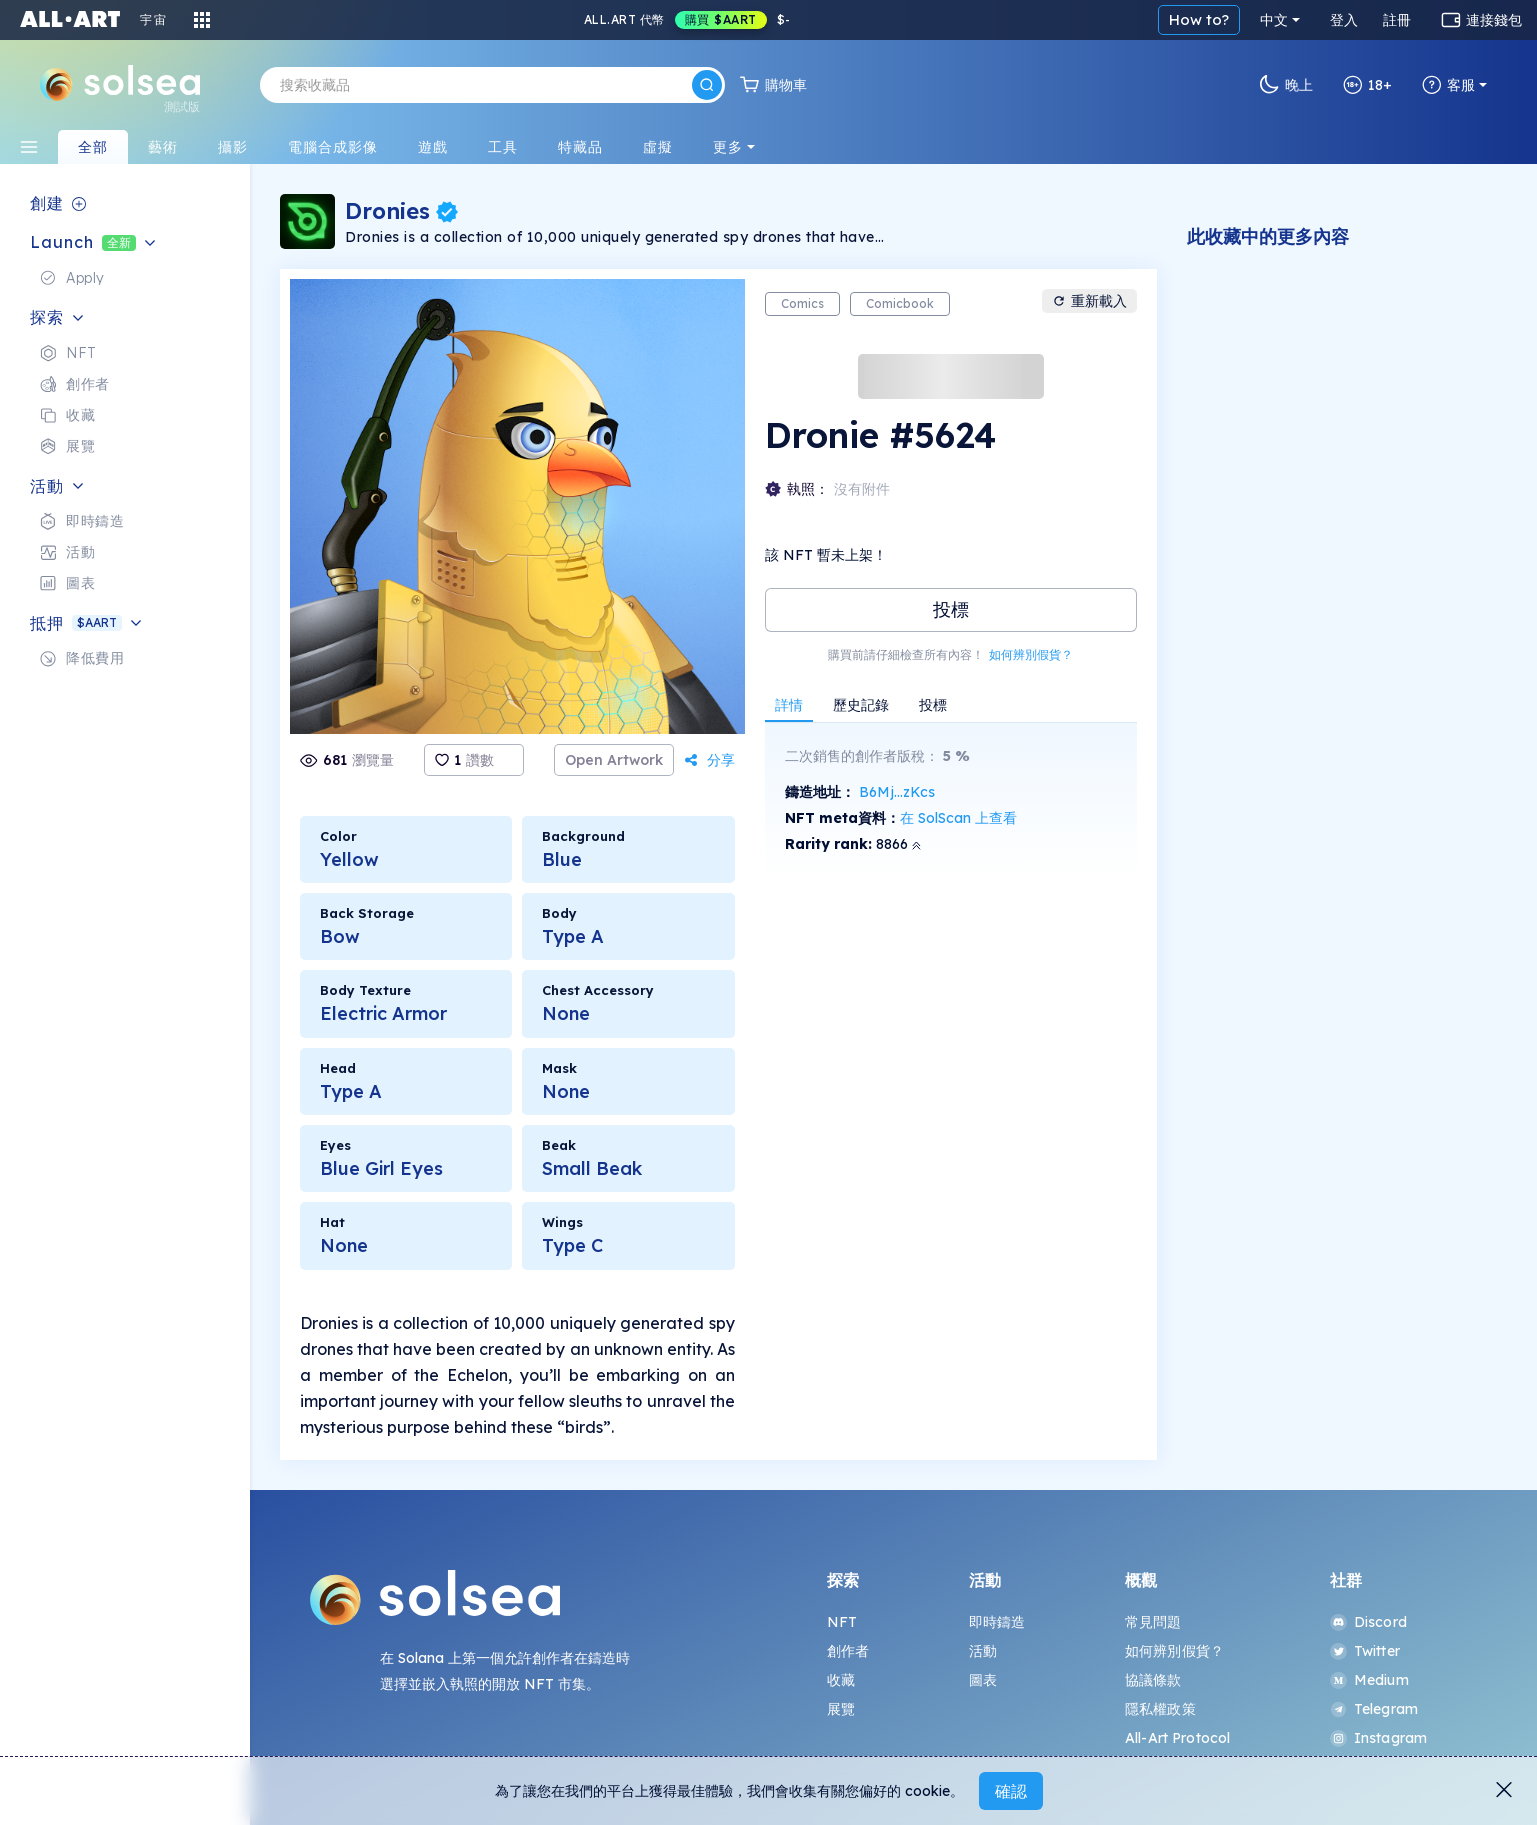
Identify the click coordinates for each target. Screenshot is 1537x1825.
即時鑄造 (997, 1622)
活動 (983, 1651)
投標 (951, 609)
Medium (1369, 1680)
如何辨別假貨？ (1031, 654)
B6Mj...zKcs (897, 792)
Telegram (1374, 1709)
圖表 (983, 1680)
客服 (1448, 85)
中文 (1274, 20)
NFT (842, 1622)
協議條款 (1153, 1680)
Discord (1368, 1622)
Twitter (1365, 1651)
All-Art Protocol (1177, 1738)
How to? (1199, 19)
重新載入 (1089, 301)
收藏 (841, 1680)
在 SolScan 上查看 (958, 818)
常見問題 (1153, 1622)
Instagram (1378, 1738)
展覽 (841, 1709)
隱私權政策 (1160, 1709)
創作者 (848, 1651)
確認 (1011, 1791)
